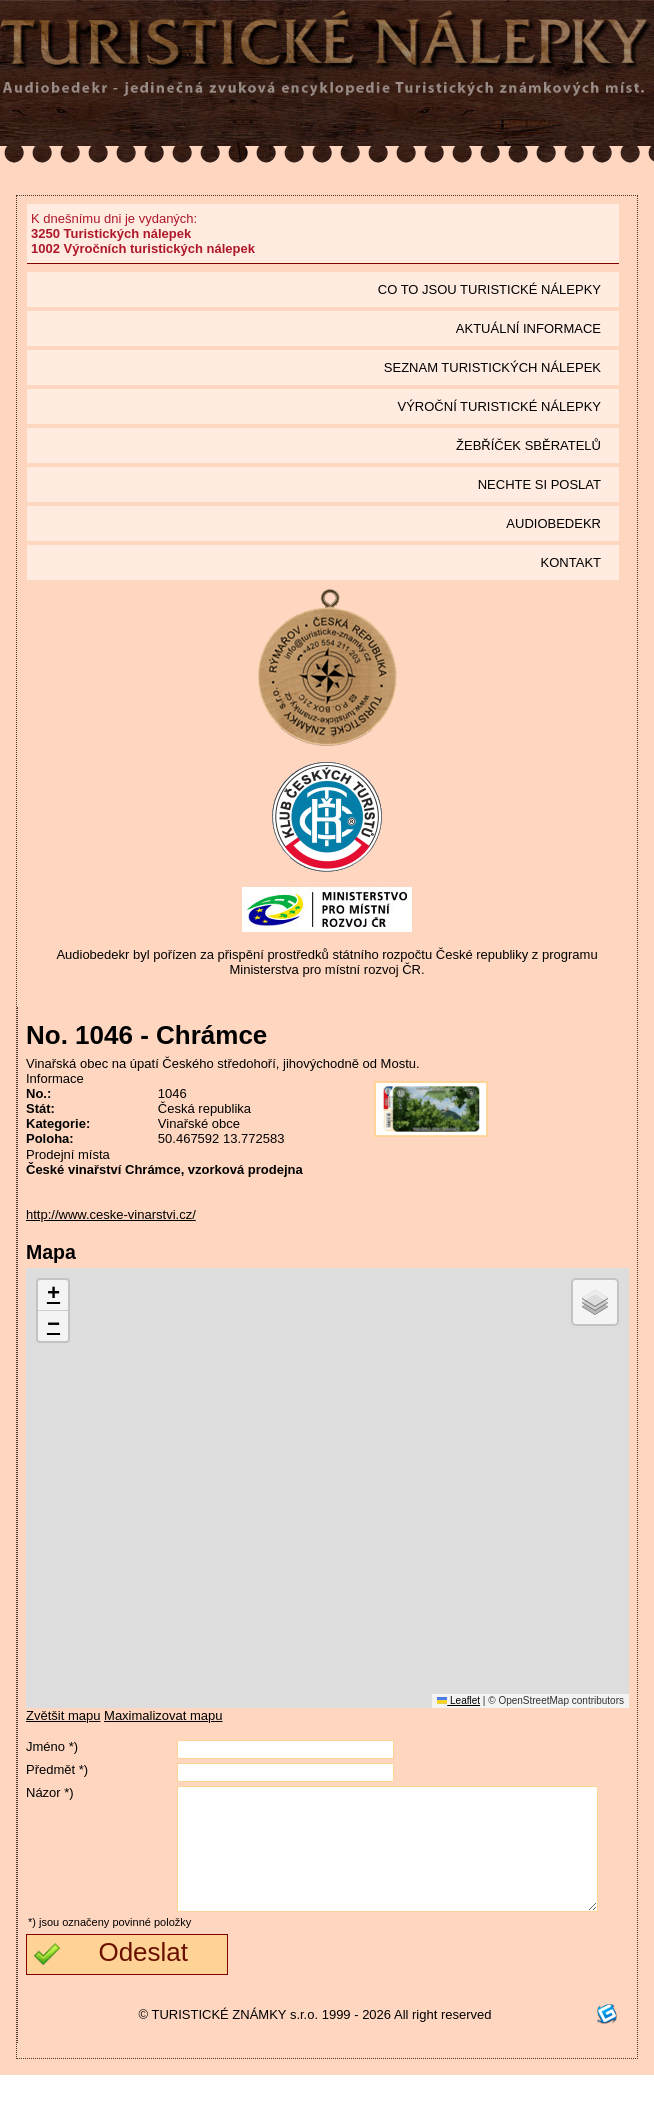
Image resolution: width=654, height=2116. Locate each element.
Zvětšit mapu (63, 1715)
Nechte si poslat (539, 484)
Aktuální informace (528, 328)
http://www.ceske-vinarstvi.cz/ (111, 1214)
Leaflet (458, 1700)
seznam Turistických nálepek (492, 367)
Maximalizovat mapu (163, 1715)
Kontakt (571, 562)
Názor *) (50, 1792)
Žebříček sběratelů (528, 445)
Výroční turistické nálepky (499, 406)
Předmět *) (57, 1769)
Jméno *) (52, 1746)
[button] (53, 1295)
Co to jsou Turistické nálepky (489, 289)
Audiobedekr (553, 523)
